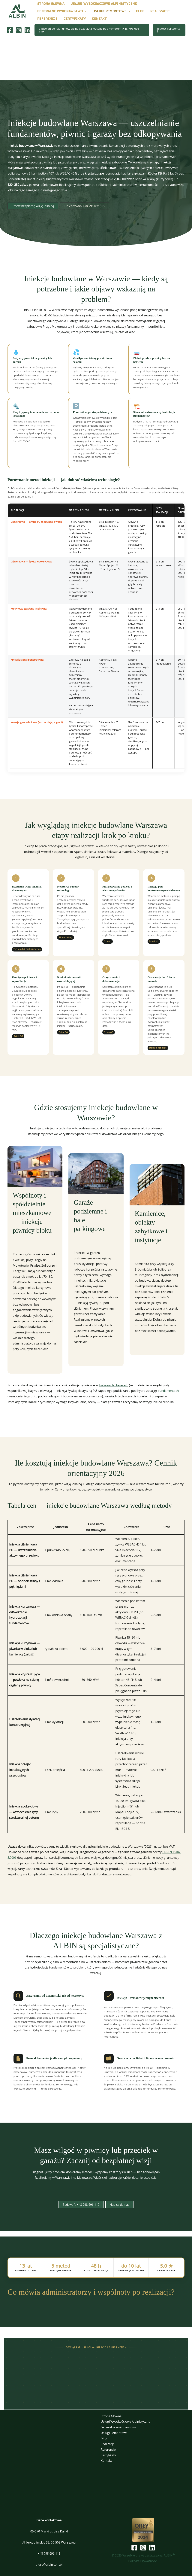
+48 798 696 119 (49, 2553)
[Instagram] (18, 30)
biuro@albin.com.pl (49, 2564)
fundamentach (168, 1391)
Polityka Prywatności (143, 2561)
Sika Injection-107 (41, 173)
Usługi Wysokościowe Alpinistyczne (125, 2421)
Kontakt (106, 2461)
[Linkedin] (27, 30)
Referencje (108, 2449)
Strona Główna (111, 2416)
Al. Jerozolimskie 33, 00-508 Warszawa (49, 2542)
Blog (104, 2438)
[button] (85, 11)
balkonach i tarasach (113, 1385)
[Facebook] (10, 30)
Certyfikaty (108, 2455)
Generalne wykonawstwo (118, 2427)
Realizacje (107, 2444)
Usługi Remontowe (114, 2433)
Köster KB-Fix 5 (158, 173)
